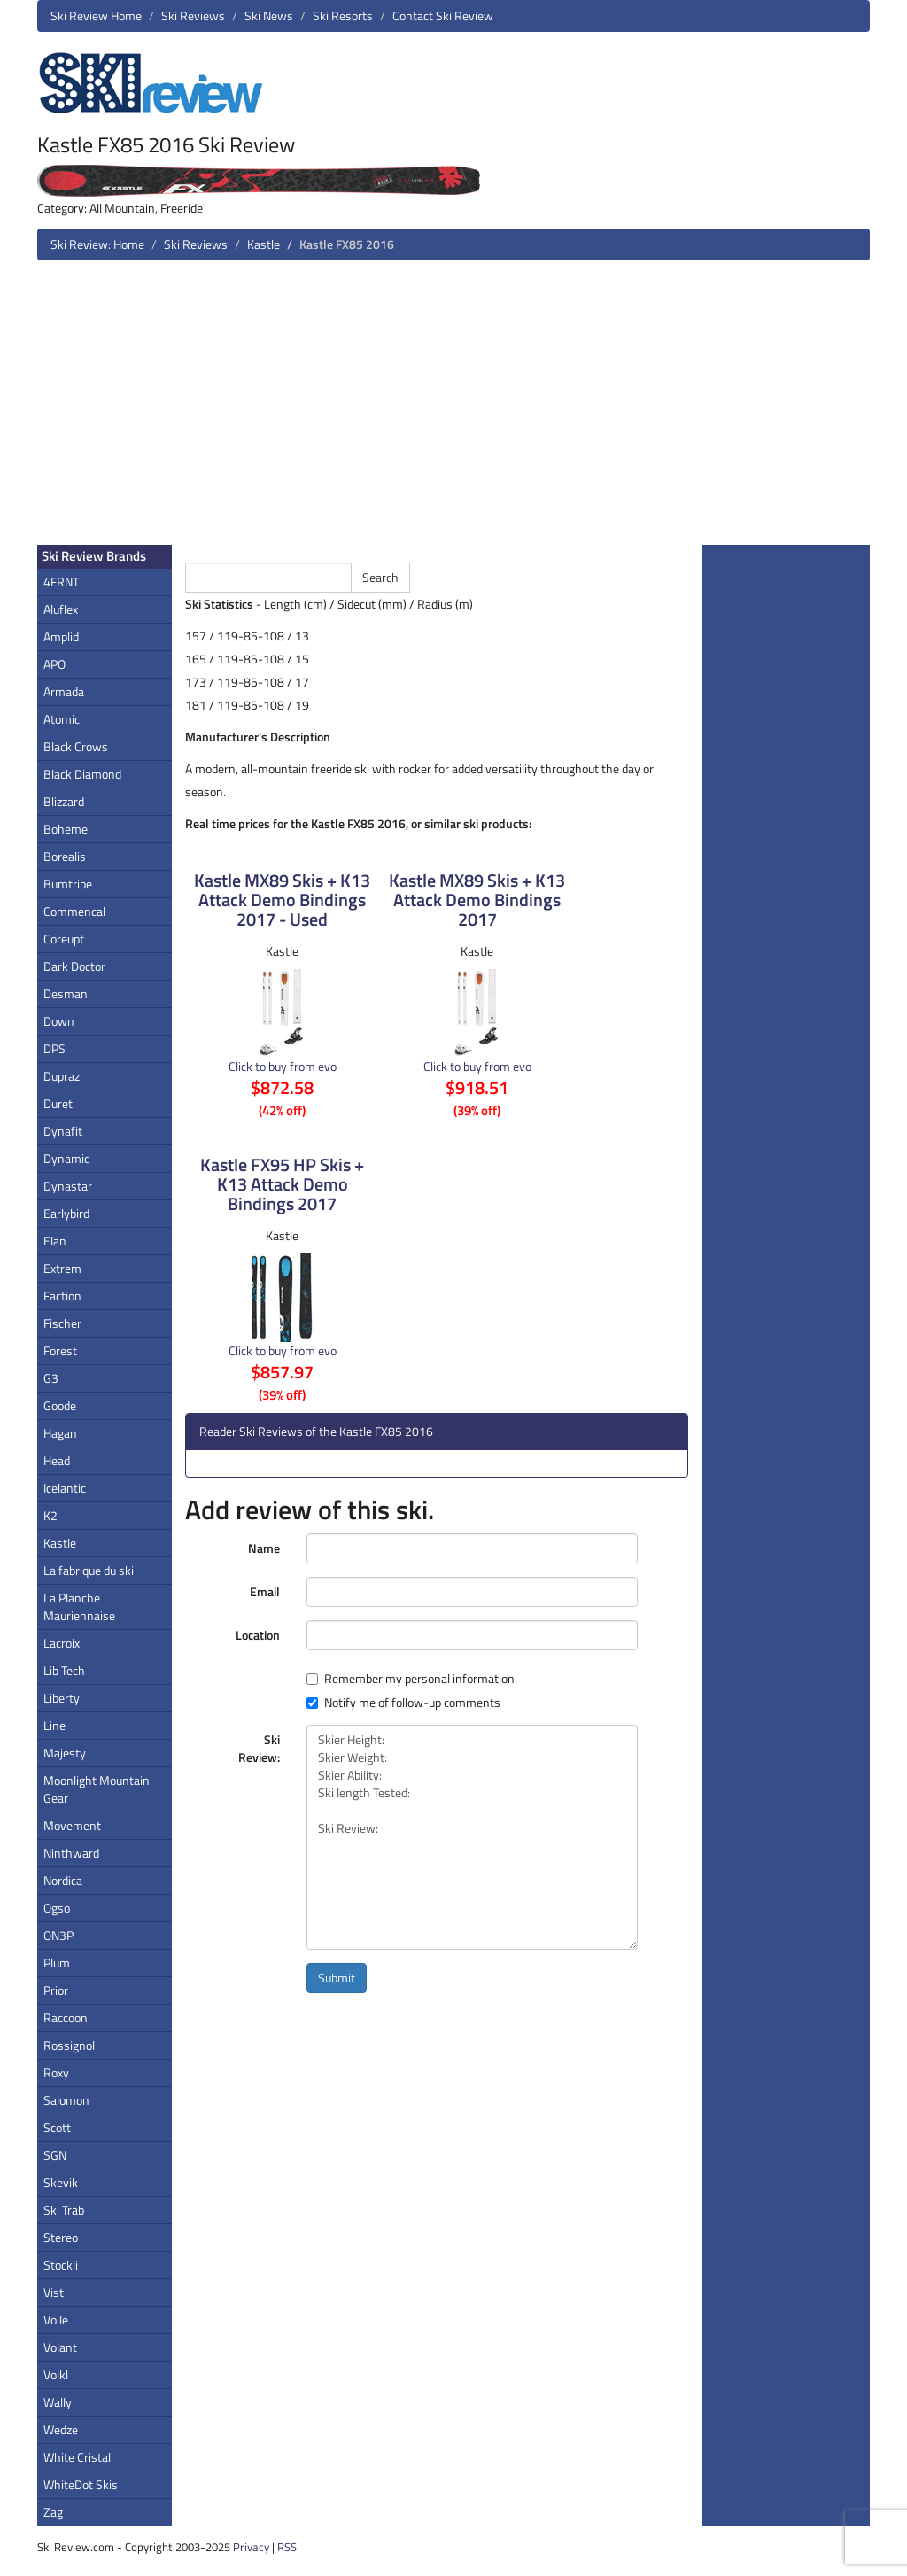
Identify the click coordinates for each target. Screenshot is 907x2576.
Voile (55, 2319)
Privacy (251, 2547)
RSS (287, 2547)
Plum (56, 1962)
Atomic (61, 719)
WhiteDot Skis (80, 2484)
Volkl (55, 2374)
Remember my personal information (410, 1679)
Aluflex (60, 609)
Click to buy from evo (283, 1066)
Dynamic (66, 1158)
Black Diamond (82, 773)
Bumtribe (67, 883)
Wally (57, 2402)
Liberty (61, 1697)
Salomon (66, 2100)
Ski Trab (63, 2209)
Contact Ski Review (442, 15)
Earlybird (66, 1213)
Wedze (60, 2429)
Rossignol (69, 2045)
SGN (54, 2154)
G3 (50, 1378)
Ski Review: (259, 1748)
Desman (65, 993)
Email (265, 1591)
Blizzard (63, 801)
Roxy (56, 2072)
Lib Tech (64, 1670)
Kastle (263, 244)
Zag (53, 2511)
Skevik (60, 2182)
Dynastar (67, 1185)
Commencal (74, 911)
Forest (60, 1350)
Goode (59, 1405)
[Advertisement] (453, 409)
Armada (63, 691)
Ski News (268, 15)
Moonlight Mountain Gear (96, 1789)
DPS (54, 1048)
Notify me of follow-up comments (403, 1702)
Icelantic (64, 1487)
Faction (62, 1295)
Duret (58, 1103)
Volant (60, 2347)
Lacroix (61, 1642)
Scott (57, 2127)
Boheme (65, 828)
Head (56, 1460)
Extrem (62, 1268)
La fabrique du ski (88, 1570)
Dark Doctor (74, 966)
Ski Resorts (343, 15)
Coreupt (63, 938)
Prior (55, 1990)
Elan (54, 1240)
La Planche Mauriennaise (79, 1606)
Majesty (64, 1752)
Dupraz (61, 1076)
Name (264, 1548)
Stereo (60, 2237)
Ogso (56, 1907)
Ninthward (71, 1852)
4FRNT (61, 581)
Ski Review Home (96, 15)
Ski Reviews (193, 15)
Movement (72, 1825)
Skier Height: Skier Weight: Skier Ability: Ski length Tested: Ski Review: (472, 1837)
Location (258, 1635)
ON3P (58, 1935)
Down (58, 1021)
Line (54, 1725)
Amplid (61, 636)
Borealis (64, 856)
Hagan (60, 1433)
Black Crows (75, 746)
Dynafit (62, 1130)
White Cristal (77, 2457)
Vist (53, 2292)
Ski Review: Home (97, 244)
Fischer (62, 1323)
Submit (336, 1977)
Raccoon (65, 2017)
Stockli (60, 2264)
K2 (50, 1515)
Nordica (62, 1880)
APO (54, 664)
